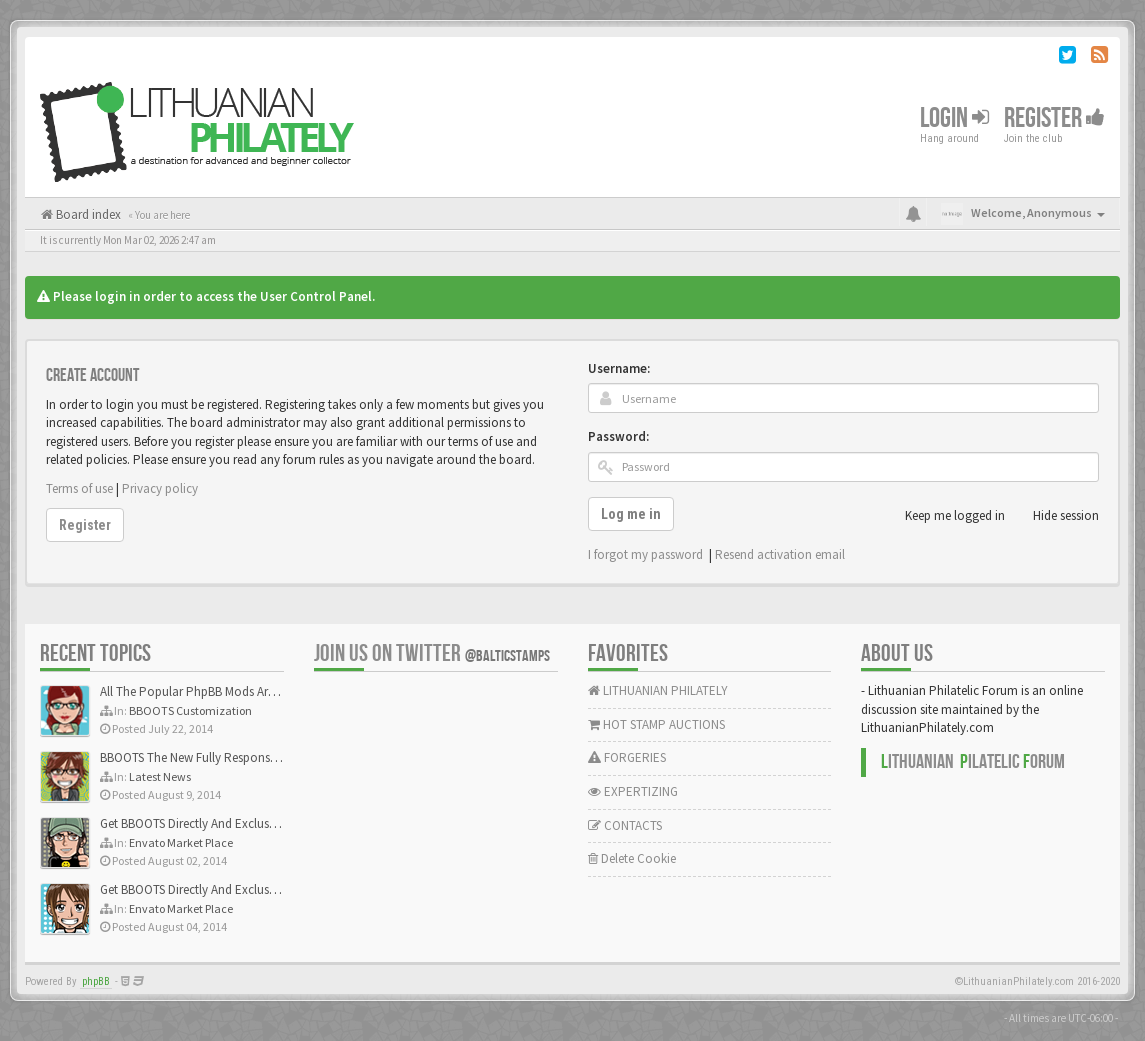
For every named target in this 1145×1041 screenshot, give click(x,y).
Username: (619, 368)
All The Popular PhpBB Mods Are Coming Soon (226, 691)
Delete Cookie (632, 858)
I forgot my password (645, 554)
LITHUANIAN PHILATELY (658, 690)
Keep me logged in (944, 516)
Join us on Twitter (432, 653)
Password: (618, 436)
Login (954, 118)
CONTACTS (625, 825)
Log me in (631, 514)
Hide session (1055, 516)
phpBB (96, 981)
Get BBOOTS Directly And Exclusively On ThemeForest (242, 823)
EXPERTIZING (633, 791)
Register (1054, 118)
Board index (87, 214)
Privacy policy (160, 488)
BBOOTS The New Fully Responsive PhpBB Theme (232, 757)
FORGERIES (627, 757)
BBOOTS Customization (190, 710)
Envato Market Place (181, 842)
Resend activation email (780, 554)
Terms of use (79, 488)
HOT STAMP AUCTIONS (656, 724)
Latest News (160, 776)
